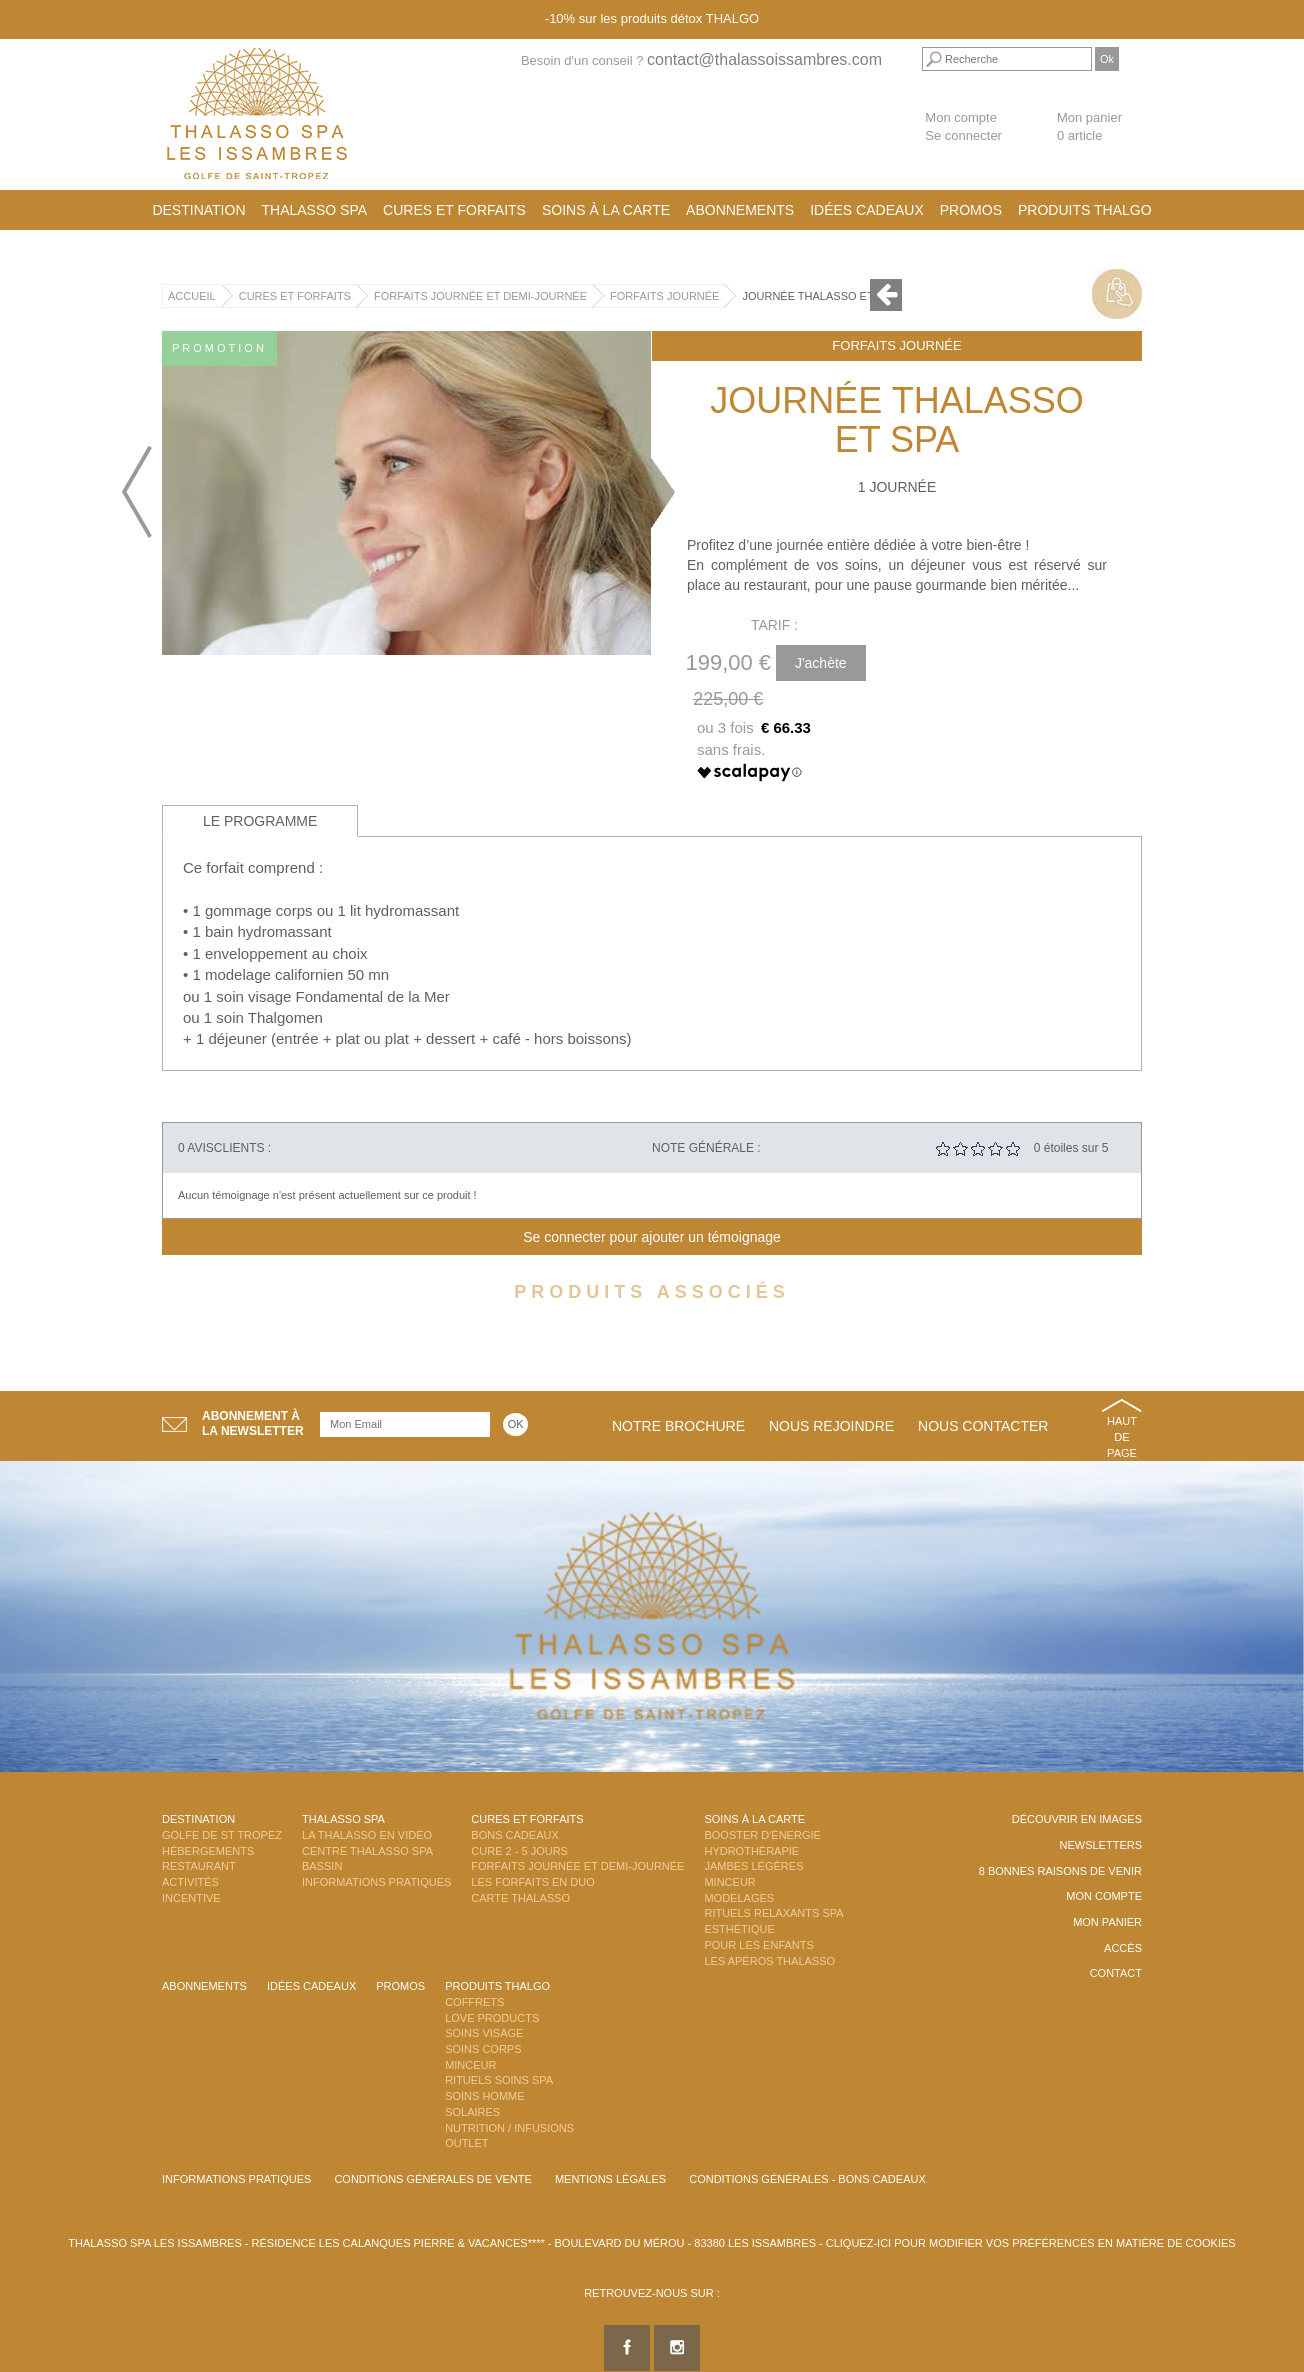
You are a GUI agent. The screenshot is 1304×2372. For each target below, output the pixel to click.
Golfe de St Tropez (222, 1835)
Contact (1116, 1973)
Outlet (466, 2143)
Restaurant (199, 1866)
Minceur (729, 1882)
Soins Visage (484, 2033)
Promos (971, 210)
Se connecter (963, 135)
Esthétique (739, 1929)
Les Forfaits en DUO (532, 1882)
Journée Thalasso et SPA (819, 296)
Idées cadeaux (867, 210)
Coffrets (474, 2002)
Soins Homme (484, 2096)
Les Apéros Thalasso (769, 1961)
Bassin (322, 1866)
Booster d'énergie (762, 1835)
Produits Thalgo (1085, 210)
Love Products (492, 2018)
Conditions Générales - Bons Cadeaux (807, 2179)
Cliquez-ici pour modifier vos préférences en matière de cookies (1031, 2243)
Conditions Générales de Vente (432, 2179)
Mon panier (1107, 1922)
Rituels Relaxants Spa (773, 1913)
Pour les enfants (758, 1945)
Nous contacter (983, 1426)
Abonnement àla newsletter (253, 1423)
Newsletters (1100, 1845)
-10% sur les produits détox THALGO (652, 18)
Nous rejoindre (831, 1426)
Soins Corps (483, 2049)
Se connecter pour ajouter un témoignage (652, 1237)
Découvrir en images (1077, 1819)
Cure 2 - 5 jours (519, 1851)
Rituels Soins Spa (499, 2080)
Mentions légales (610, 2179)
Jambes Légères (753, 1866)
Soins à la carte (606, 210)
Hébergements (208, 1851)
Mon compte (961, 117)
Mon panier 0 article (1089, 127)
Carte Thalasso (520, 1898)
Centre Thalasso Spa (367, 1851)
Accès (1123, 1948)
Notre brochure (678, 1426)
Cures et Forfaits (454, 210)
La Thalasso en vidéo (367, 1835)
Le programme (260, 821)
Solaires (472, 2112)
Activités (190, 1882)
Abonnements (740, 210)
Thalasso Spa (315, 210)
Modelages (739, 1898)
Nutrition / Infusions (509, 2128)
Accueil (192, 296)
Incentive (191, 1898)
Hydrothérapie (751, 1851)
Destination (198, 210)
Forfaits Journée (664, 296)
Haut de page (1122, 1436)
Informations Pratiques (376, 1882)
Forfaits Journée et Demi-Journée (480, 296)
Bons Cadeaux (514, 1835)
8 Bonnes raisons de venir (1060, 1871)
